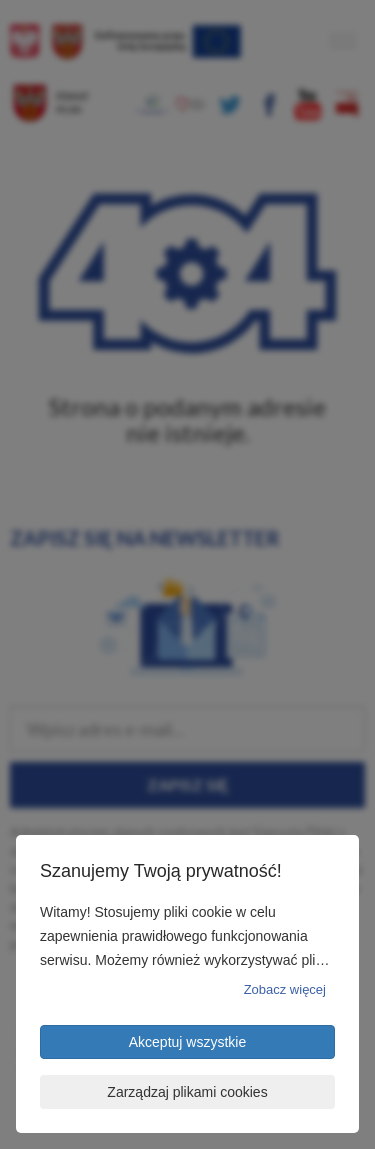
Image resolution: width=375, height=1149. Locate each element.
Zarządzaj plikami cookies (187, 1092)
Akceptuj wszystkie (187, 1042)
